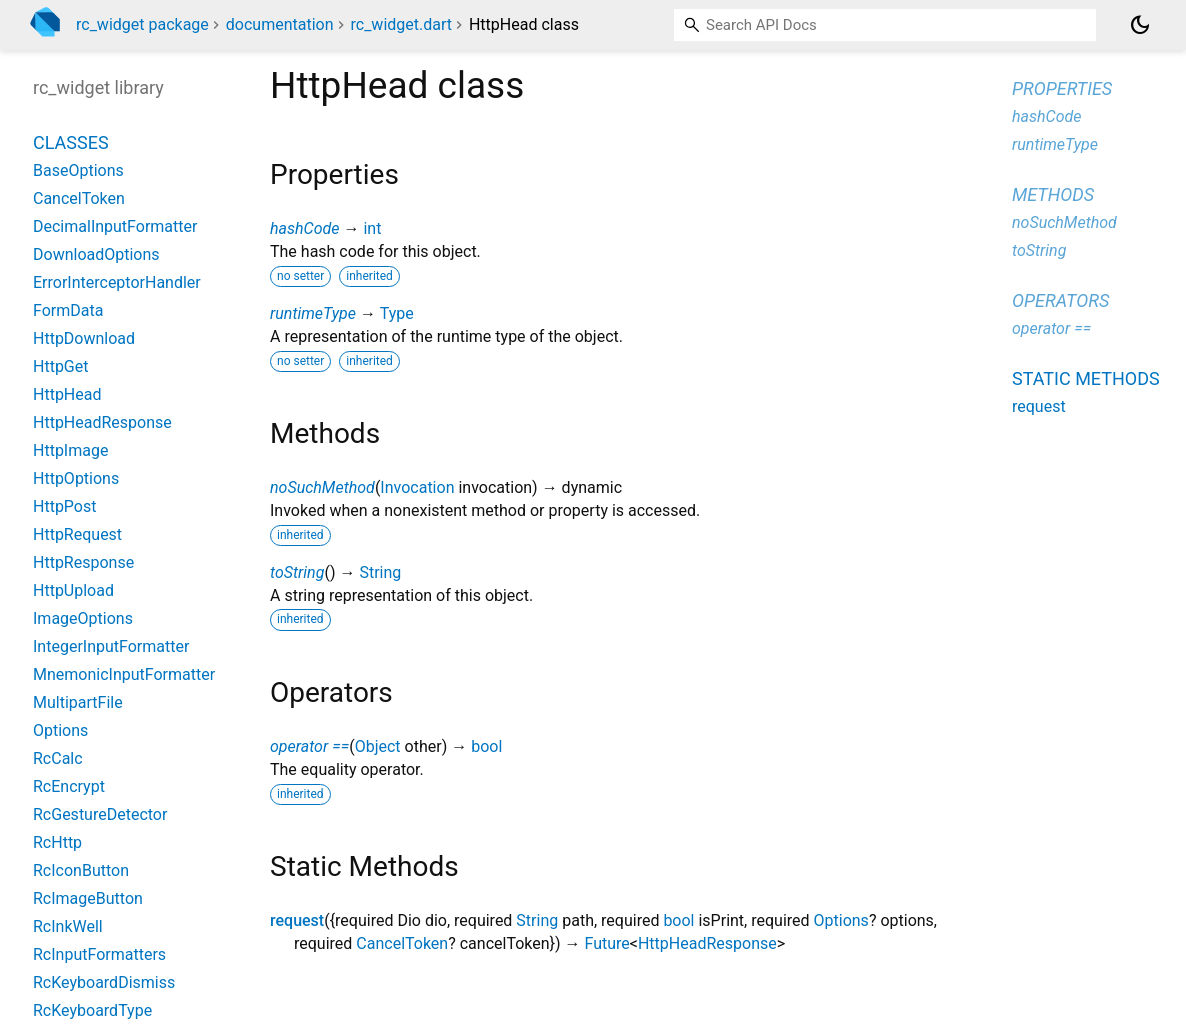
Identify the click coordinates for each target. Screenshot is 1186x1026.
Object (378, 746)
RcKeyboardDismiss (104, 982)
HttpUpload (73, 590)
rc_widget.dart (401, 24)
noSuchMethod (322, 487)
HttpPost (64, 506)
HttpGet (60, 366)
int (372, 228)
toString (297, 572)
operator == (309, 746)
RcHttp (57, 842)
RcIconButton (81, 870)
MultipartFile (78, 702)
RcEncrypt (69, 786)
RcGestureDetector (100, 814)
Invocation (417, 487)
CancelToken (402, 943)
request (297, 920)
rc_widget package (142, 24)
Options (841, 920)
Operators (1060, 300)
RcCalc (58, 758)
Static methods (1086, 378)
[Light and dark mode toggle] (1140, 25)
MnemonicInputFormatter (124, 674)
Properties (1062, 88)
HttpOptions (76, 478)
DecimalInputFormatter (115, 226)
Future (606, 943)
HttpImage (70, 450)
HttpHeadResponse (707, 943)
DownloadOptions (96, 254)
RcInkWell (68, 926)
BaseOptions (78, 170)
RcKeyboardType (92, 1010)
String (380, 572)
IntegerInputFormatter (111, 646)
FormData (68, 310)
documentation (280, 24)
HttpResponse (83, 562)
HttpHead (67, 394)
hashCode (304, 228)
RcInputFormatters (99, 954)
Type (397, 313)
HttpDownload (84, 338)
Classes (71, 142)
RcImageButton (88, 898)
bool (486, 746)
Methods (1053, 194)
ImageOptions (83, 618)
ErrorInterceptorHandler (117, 282)
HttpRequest (77, 534)
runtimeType (313, 313)
